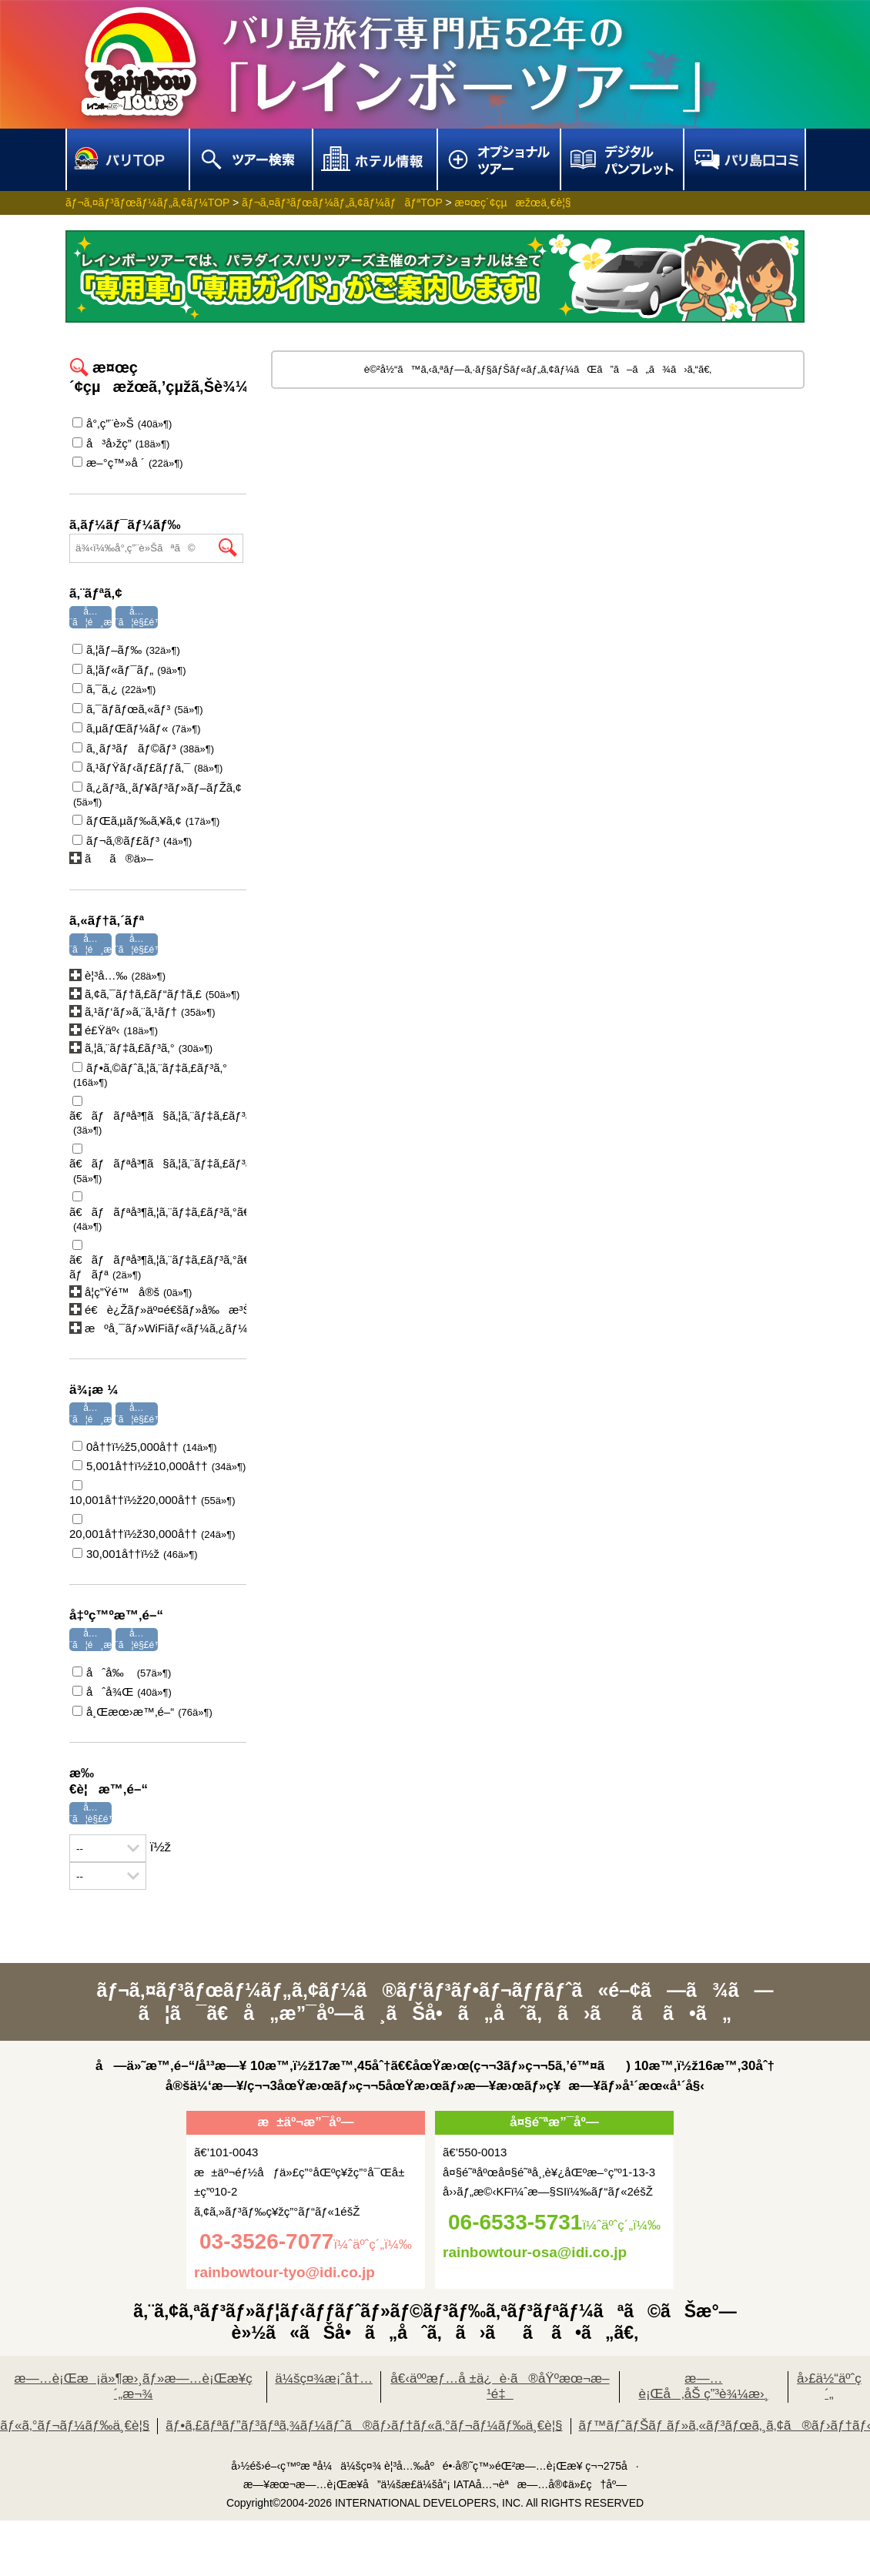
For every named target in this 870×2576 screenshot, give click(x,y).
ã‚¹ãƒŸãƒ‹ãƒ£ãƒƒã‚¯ (147, 767)
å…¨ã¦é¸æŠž (95, 617)
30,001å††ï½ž (135, 1553)
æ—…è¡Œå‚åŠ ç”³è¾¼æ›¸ (703, 2386)
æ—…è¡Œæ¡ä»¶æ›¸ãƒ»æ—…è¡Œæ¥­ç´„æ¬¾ (134, 2386)
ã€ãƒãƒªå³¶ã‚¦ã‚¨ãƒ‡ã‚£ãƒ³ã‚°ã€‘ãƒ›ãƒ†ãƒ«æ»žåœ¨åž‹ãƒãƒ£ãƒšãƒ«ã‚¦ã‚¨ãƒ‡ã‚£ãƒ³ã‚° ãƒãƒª (157, 1260)
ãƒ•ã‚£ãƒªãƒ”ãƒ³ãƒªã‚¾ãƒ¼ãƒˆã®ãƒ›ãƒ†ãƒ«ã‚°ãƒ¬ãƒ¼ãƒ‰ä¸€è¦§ (364, 2425)
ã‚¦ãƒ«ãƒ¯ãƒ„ (129, 669)
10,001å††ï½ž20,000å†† (152, 1493)
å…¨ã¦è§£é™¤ (142, 617)
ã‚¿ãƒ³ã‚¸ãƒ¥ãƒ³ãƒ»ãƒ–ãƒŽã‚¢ (155, 794)
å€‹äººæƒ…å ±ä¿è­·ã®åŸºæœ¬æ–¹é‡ (499, 2386)
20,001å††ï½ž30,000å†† (152, 1527)
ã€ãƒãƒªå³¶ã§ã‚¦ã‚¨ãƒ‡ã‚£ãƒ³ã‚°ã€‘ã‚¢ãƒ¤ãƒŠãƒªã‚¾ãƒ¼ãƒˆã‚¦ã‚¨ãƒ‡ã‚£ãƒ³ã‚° (157, 1116)
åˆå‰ (121, 1672)
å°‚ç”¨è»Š (122, 423)
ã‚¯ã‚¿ (114, 688)
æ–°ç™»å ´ (127, 462)
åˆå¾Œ (122, 1691)
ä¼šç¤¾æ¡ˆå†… (324, 2378)
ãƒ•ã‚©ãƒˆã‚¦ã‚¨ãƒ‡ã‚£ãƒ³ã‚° (148, 1074)
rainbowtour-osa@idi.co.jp (535, 2252)
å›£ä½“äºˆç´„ (829, 2386)
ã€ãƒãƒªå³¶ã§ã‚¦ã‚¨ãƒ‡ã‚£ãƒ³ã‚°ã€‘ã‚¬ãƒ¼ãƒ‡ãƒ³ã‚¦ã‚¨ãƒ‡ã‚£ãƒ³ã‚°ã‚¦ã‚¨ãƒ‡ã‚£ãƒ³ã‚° (157, 1164)
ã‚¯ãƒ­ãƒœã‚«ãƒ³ (137, 708)
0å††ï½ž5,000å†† (144, 1446)
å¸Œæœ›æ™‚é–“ (142, 1711)
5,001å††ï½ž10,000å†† (159, 1465)
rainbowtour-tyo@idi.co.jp (284, 2272)
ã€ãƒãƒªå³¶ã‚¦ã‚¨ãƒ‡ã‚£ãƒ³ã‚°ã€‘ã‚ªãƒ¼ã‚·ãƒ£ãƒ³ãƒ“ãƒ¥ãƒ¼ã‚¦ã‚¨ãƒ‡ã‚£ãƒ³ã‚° (157, 1211)
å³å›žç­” (120, 443)
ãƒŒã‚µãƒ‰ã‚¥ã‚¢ (145, 820)
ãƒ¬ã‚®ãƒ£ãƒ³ (132, 840)
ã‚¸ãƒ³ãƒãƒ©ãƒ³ (143, 748)
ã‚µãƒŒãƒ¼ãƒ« (136, 728)
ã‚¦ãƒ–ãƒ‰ (126, 649)
